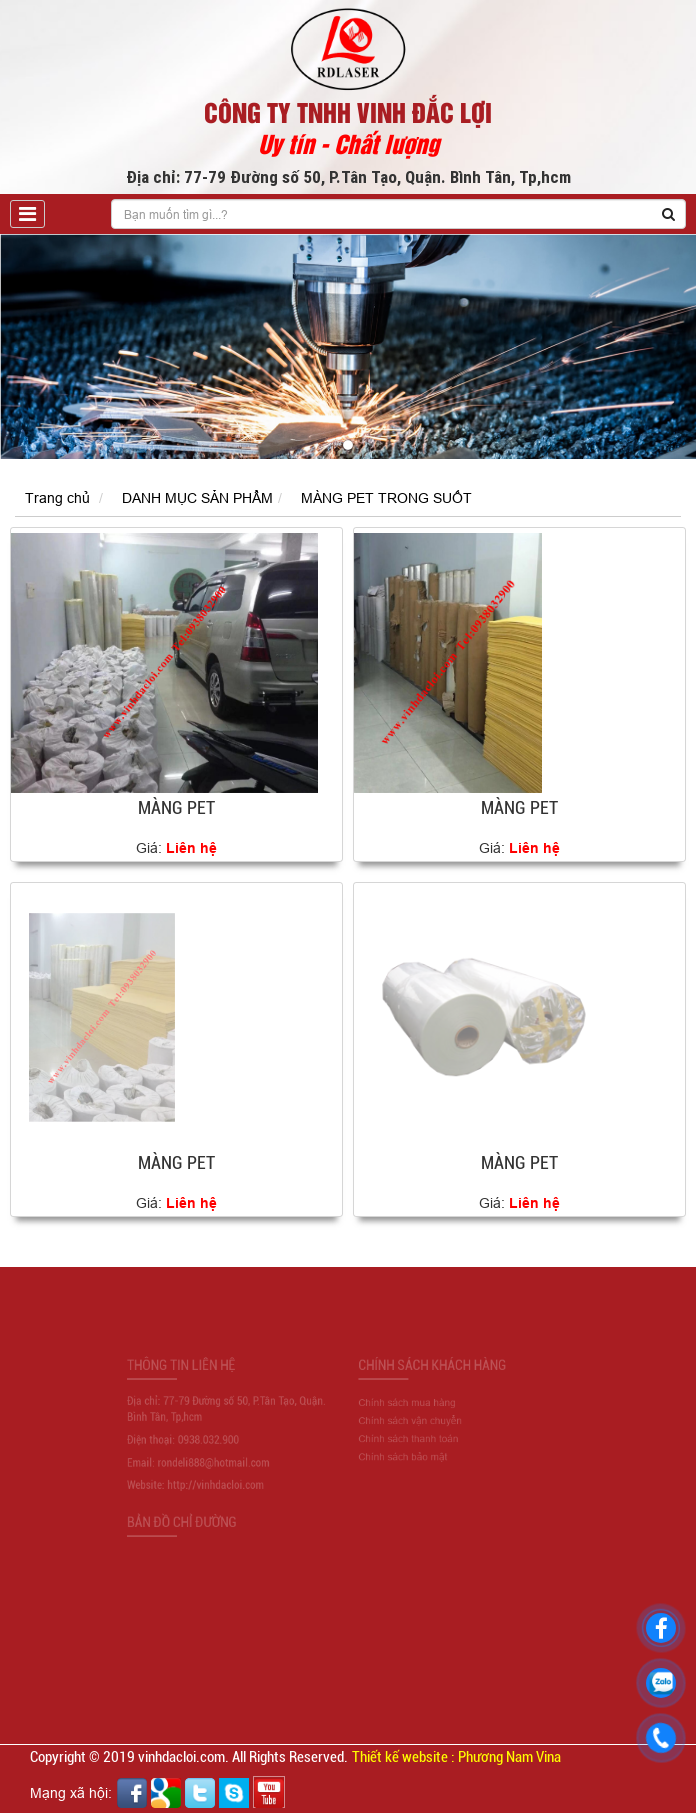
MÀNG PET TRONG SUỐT (386, 498)
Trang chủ (57, 498)
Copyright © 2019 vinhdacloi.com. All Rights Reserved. (189, 1757)
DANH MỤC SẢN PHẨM (197, 498)
